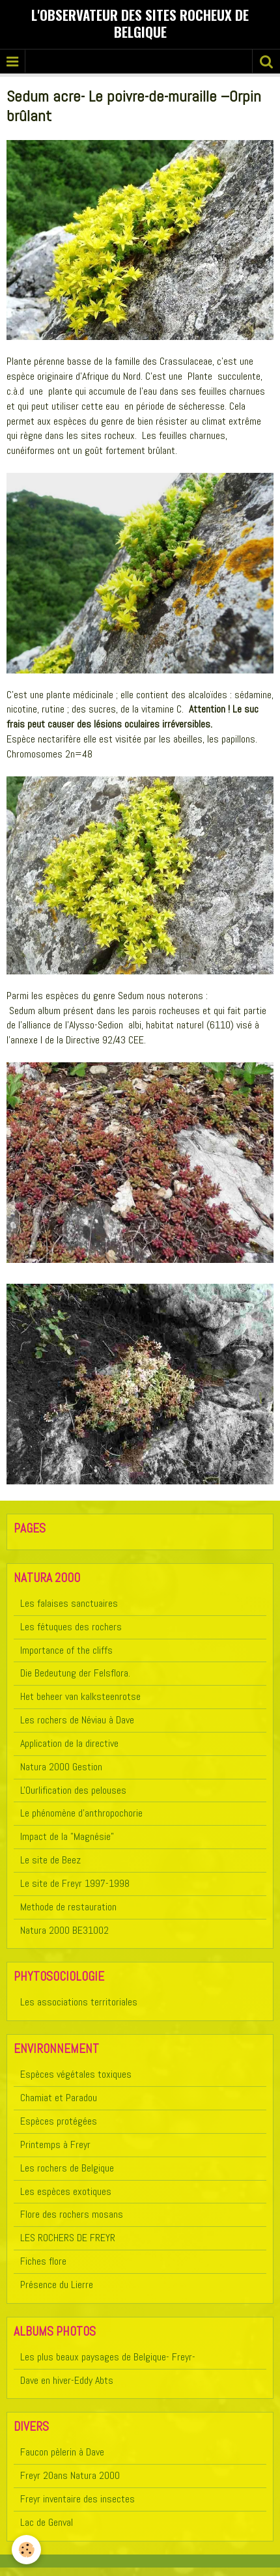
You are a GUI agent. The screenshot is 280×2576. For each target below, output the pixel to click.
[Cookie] (26, 2549)
